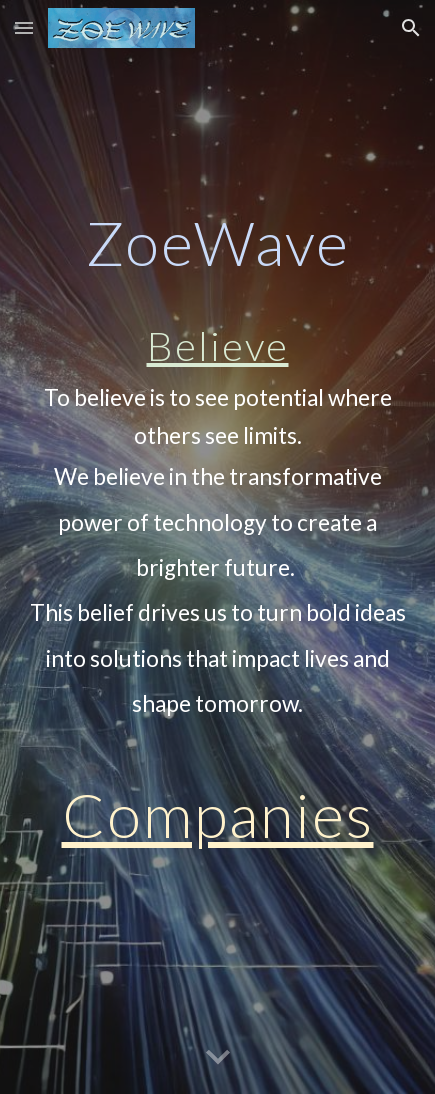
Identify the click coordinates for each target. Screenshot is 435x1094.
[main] (217, 547)
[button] (24, 27)
